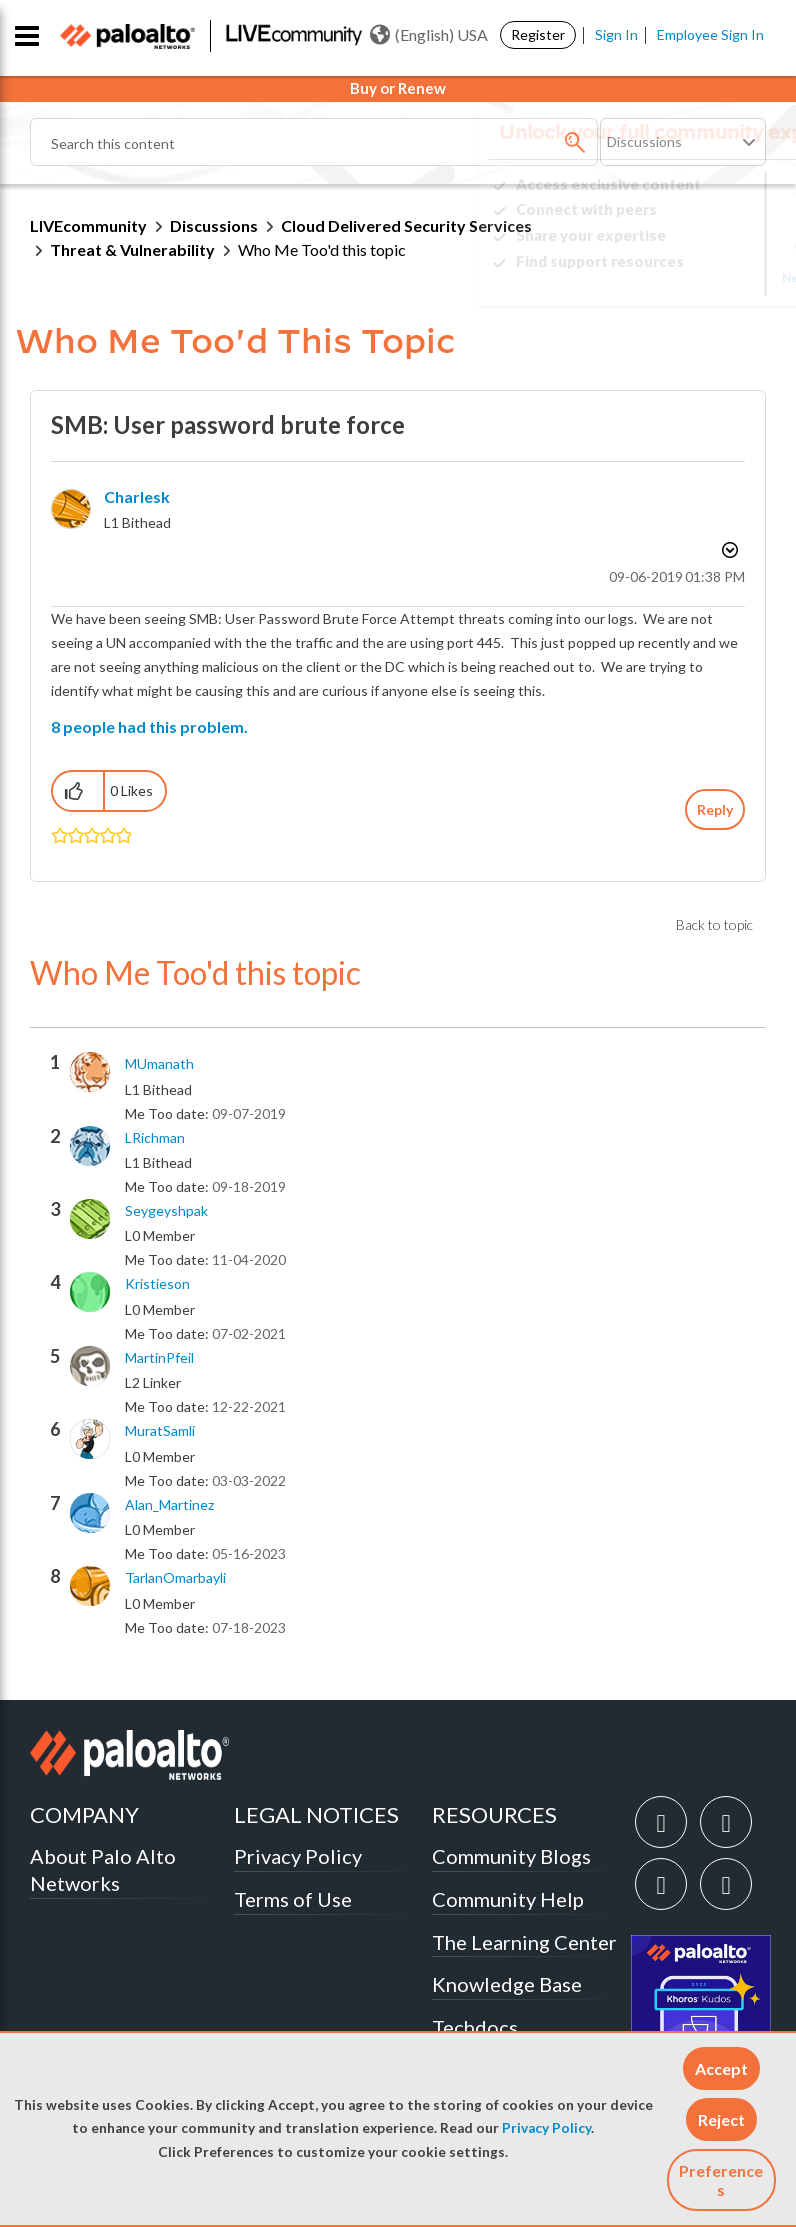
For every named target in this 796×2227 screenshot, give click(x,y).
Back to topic (714, 924)
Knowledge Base (507, 1984)
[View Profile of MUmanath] (159, 1064)
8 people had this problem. (149, 726)
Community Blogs (511, 1856)
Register (538, 34)
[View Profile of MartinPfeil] (159, 1358)
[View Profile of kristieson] (157, 1284)
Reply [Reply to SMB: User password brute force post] (715, 809)
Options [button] (728, 550)
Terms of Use (293, 1899)
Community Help (508, 1899)
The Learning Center (524, 1942)
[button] (721, 2068)
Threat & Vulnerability (132, 249)
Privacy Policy (546, 2128)
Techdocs (475, 2027)
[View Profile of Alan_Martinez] (169, 1505)
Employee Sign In (710, 34)
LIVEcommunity (88, 225)
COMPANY (84, 1814)
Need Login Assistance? (676, 277)
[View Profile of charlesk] (137, 496)
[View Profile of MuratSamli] (160, 1431)
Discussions (214, 225)
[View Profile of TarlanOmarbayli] (175, 1578)
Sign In (616, 34)
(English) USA (429, 35)
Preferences (721, 2180)
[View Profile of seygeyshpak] (166, 1211)
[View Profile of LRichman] (155, 1138)
